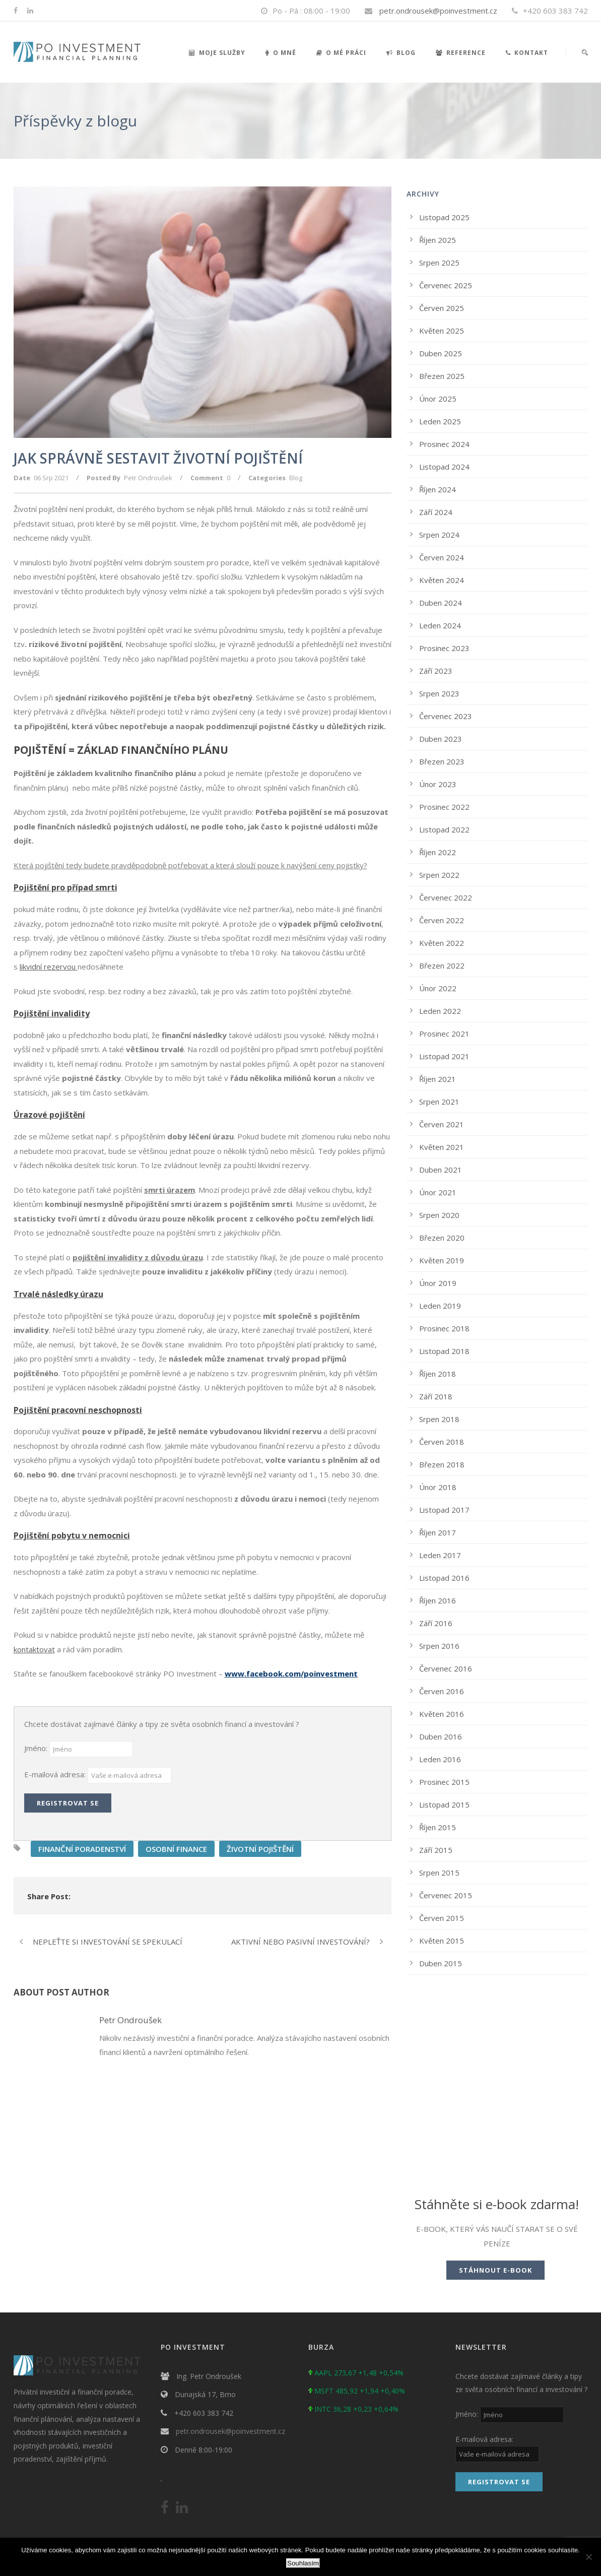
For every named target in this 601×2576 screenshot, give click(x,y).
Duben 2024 (440, 603)
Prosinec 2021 (444, 1033)
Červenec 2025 (445, 285)
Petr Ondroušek (148, 477)
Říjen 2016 (437, 1600)
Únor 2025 (437, 399)
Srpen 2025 (439, 262)
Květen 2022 (441, 943)
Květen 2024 (441, 580)
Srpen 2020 (439, 1215)
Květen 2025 (441, 331)
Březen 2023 (441, 761)
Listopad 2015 (444, 1804)
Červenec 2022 (445, 897)
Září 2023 (435, 671)
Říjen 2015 (437, 1827)
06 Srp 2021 (51, 477)
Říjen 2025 (437, 240)
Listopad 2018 (444, 1351)
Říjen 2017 (437, 1532)
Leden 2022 (440, 1011)
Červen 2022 (441, 920)
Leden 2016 (440, 1759)
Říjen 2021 (437, 1079)
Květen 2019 (441, 1260)
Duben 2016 (440, 1736)
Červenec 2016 (445, 1668)
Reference (461, 52)
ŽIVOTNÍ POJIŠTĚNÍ (260, 1849)
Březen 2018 (441, 1464)
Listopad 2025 (444, 217)
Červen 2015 (441, 1918)
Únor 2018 (437, 1487)
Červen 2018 (441, 1442)
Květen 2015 (441, 1941)
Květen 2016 (441, 1714)
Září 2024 (435, 512)
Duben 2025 (440, 353)
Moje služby (217, 52)
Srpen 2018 (439, 1419)
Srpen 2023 (439, 693)
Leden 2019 (440, 1306)
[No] (588, 2557)
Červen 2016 (441, 1691)
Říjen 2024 (437, 489)
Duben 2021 (440, 1170)
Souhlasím (303, 2563)
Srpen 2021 (439, 1102)
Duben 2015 (440, 1963)
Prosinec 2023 (444, 648)
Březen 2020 (441, 1238)
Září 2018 (435, 1396)
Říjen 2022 (437, 852)
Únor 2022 (437, 988)
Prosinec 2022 (444, 807)
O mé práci (341, 52)
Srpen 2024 (439, 535)
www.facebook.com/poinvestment (291, 1673)
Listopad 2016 (444, 1578)
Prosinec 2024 (444, 444)
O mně (280, 52)
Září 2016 (435, 1623)
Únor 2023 (437, 784)
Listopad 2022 (444, 829)
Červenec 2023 (445, 716)
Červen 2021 (441, 1124)
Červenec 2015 (445, 1895)
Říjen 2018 (437, 1374)
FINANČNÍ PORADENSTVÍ (82, 1849)
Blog (401, 52)
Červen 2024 (441, 557)
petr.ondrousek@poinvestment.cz (438, 11)
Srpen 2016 (439, 1646)
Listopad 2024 (444, 467)
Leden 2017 (440, 1555)
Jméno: (36, 1748)
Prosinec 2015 (444, 1782)
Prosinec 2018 (444, 1328)
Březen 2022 (441, 965)
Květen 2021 (441, 1147)
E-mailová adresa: (56, 1774)
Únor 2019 (437, 1283)
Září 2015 (435, 1850)
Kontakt (527, 52)
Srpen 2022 (439, 875)
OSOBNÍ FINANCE (176, 1849)
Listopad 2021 (444, 1056)
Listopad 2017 (444, 1510)
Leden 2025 (440, 421)
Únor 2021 (437, 1192)
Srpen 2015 (439, 1872)
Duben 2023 (440, 739)
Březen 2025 (441, 376)
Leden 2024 (440, 625)
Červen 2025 (441, 308)
